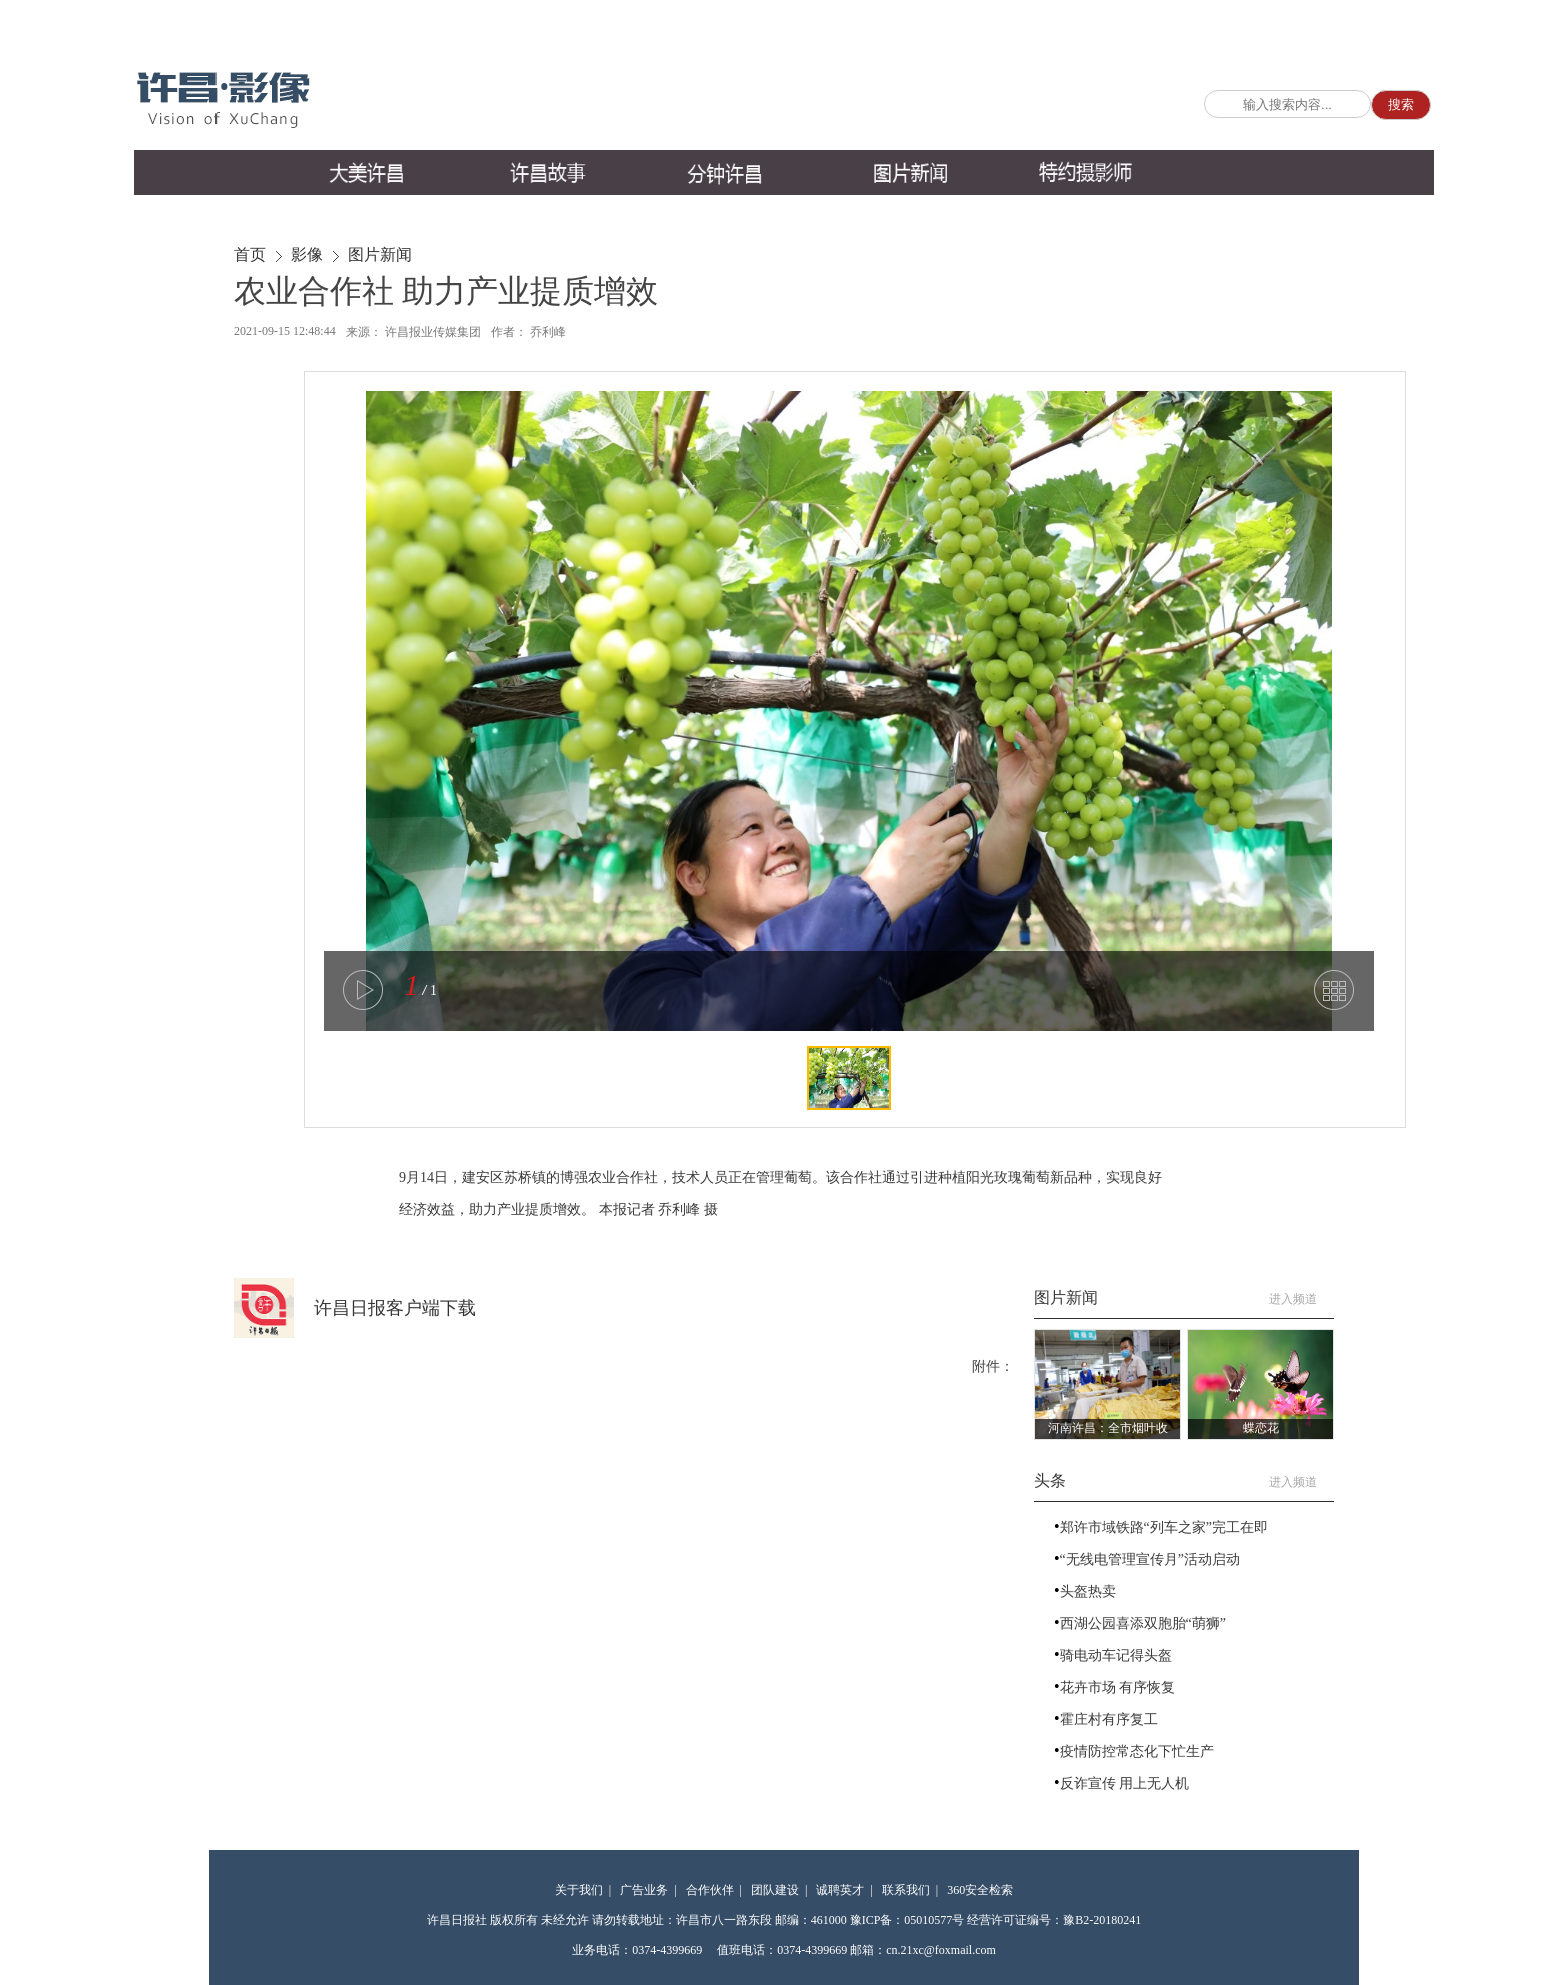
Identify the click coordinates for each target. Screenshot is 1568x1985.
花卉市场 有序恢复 (1118, 1687)
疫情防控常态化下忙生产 (1137, 1751)
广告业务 (644, 1890)
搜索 (1401, 104)
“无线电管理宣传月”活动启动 (1150, 1559)
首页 (250, 254)
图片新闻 (380, 254)
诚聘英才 (840, 1890)
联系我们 (906, 1890)
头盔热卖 (1088, 1591)
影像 (307, 254)
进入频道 (1301, 1299)
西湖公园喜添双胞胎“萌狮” (1143, 1623)
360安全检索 (980, 1890)
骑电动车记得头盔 (1116, 1655)
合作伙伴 (710, 1890)
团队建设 (775, 1890)
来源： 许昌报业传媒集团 (413, 332)
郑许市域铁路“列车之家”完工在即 (1164, 1527)
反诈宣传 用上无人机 (1125, 1783)
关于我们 (579, 1890)
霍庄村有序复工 (1109, 1719)
